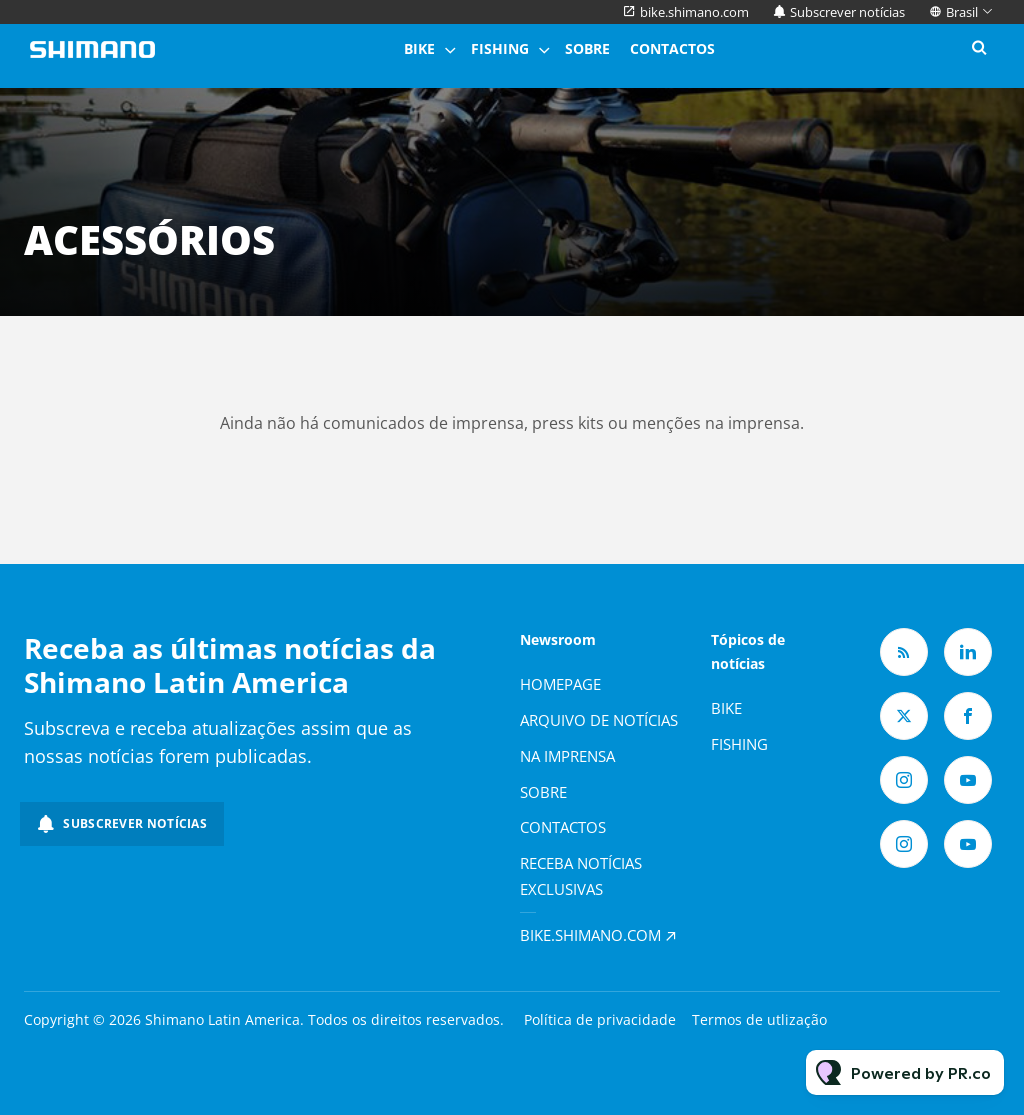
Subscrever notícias (847, 12)
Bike (419, 48)
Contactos (672, 48)
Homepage (560, 684)
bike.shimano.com (694, 12)
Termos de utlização (759, 1019)
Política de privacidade (600, 1019)
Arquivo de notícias (599, 720)
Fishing (500, 48)
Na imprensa (567, 756)
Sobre (587, 48)
